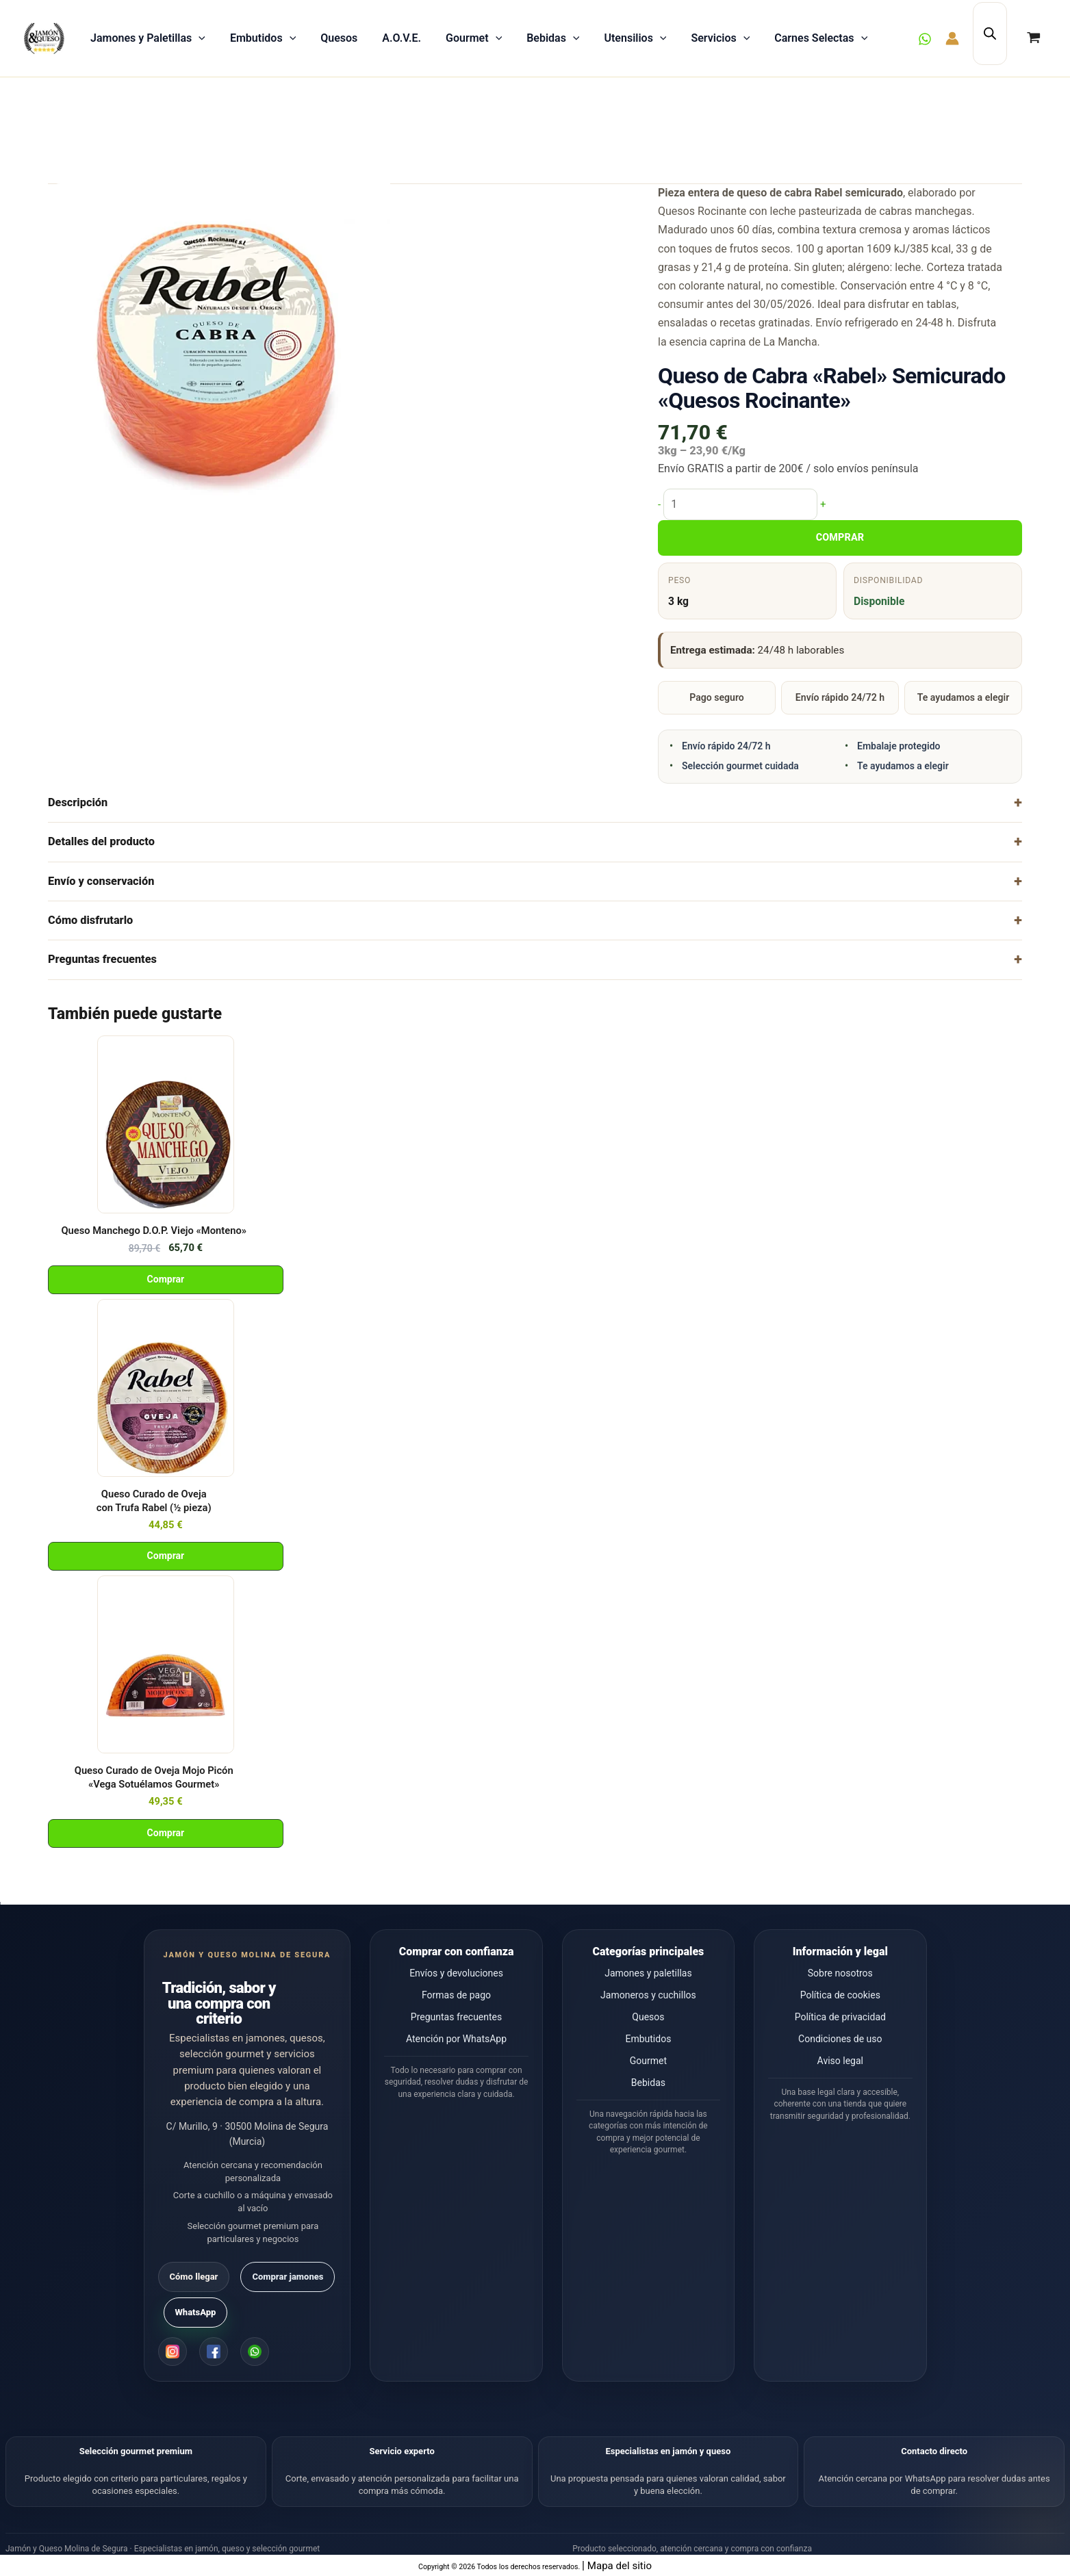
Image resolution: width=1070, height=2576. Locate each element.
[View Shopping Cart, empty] (1033, 38)
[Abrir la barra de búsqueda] (990, 33)
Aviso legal (840, 2060)
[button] (198, 38)
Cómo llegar (194, 2276)
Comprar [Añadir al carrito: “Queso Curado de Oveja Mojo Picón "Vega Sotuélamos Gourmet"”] (166, 1832)
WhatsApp (195, 2312)
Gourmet (474, 38)
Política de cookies (840, 1994)
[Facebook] (213, 2351)
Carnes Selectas (820, 38)
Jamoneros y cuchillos (648, 1994)
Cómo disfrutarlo (90, 920)
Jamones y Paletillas (147, 38)
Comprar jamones (287, 2276)
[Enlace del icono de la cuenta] (952, 38)
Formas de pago (456, 1994)
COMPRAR (840, 537)
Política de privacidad (840, 2016)
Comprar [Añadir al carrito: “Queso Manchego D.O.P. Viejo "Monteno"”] (166, 1279)
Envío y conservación (101, 881)
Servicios (720, 38)
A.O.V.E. (401, 37)
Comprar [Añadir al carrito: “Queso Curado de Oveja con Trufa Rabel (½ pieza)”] (166, 1555)
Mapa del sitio (619, 2565)
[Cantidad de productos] (740, 504)
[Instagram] (172, 2351)
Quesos (338, 37)
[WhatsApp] (925, 39)
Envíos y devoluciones (456, 1973)
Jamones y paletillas (648, 1973)
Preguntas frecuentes (102, 959)
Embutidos (263, 38)
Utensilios (635, 38)
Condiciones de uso (840, 2038)
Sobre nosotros (840, 1973)
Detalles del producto (101, 841)
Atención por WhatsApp (456, 2038)
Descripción (77, 802)
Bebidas (552, 38)
